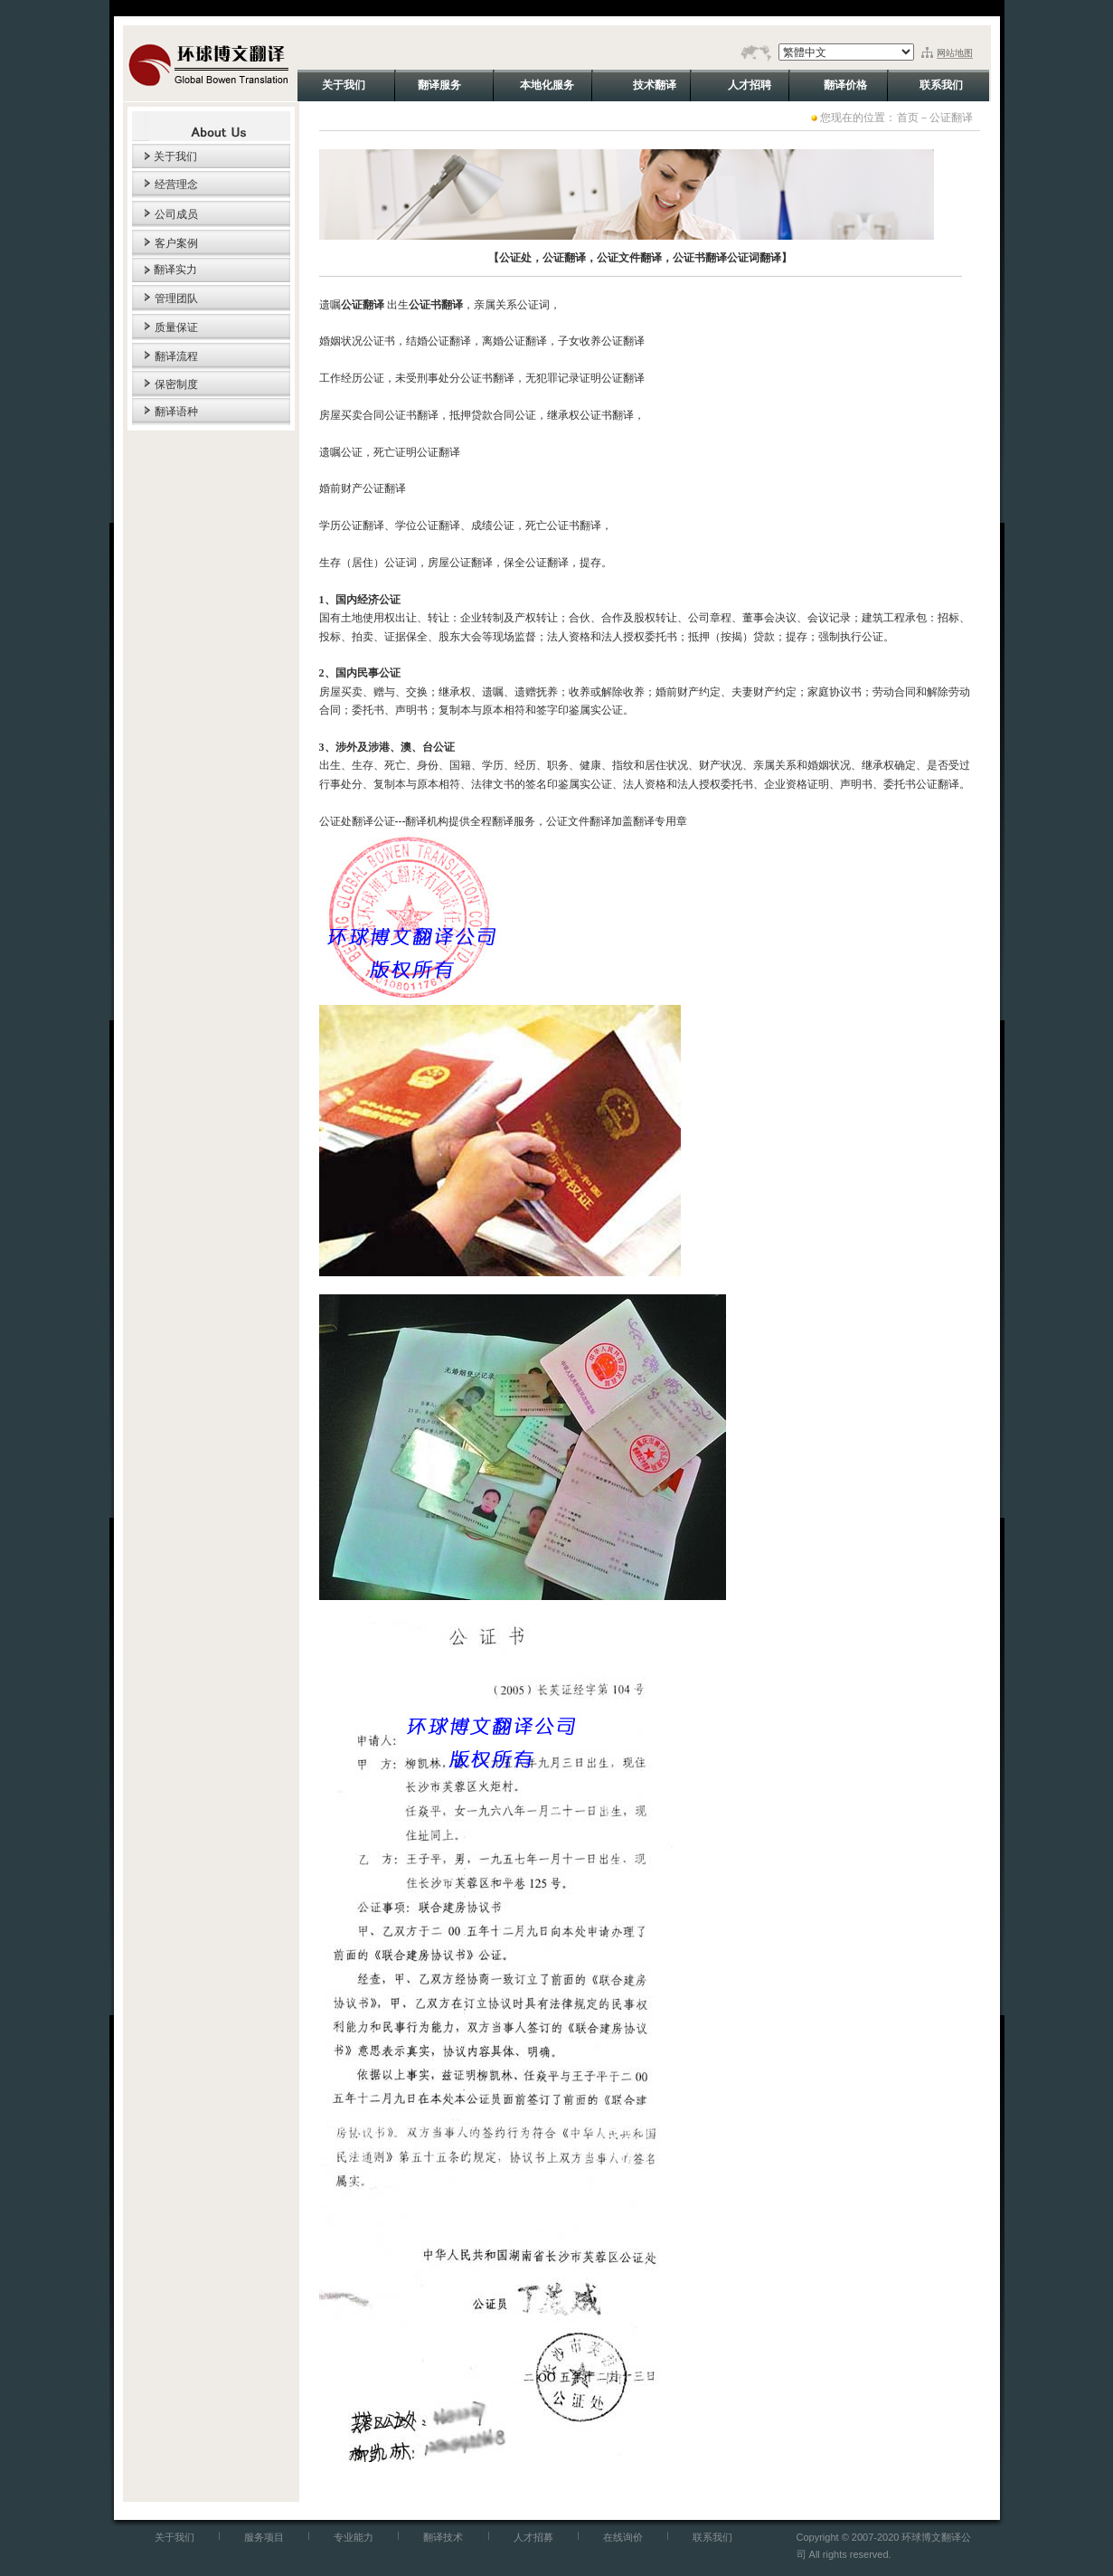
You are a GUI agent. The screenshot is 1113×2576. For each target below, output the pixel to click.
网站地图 (955, 53)
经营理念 (176, 184)
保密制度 (176, 384)
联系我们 (712, 2537)
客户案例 (176, 243)
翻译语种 (176, 411)
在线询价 (623, 2537)
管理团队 (176, 298)
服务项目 (264, 2537)
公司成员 (176, 214)
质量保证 (176, 327)
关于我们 (164, 156)
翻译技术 (443, 2537)
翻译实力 (164, 269)
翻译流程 (176, 356)
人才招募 (533, 2537)
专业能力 (353, 2537)
